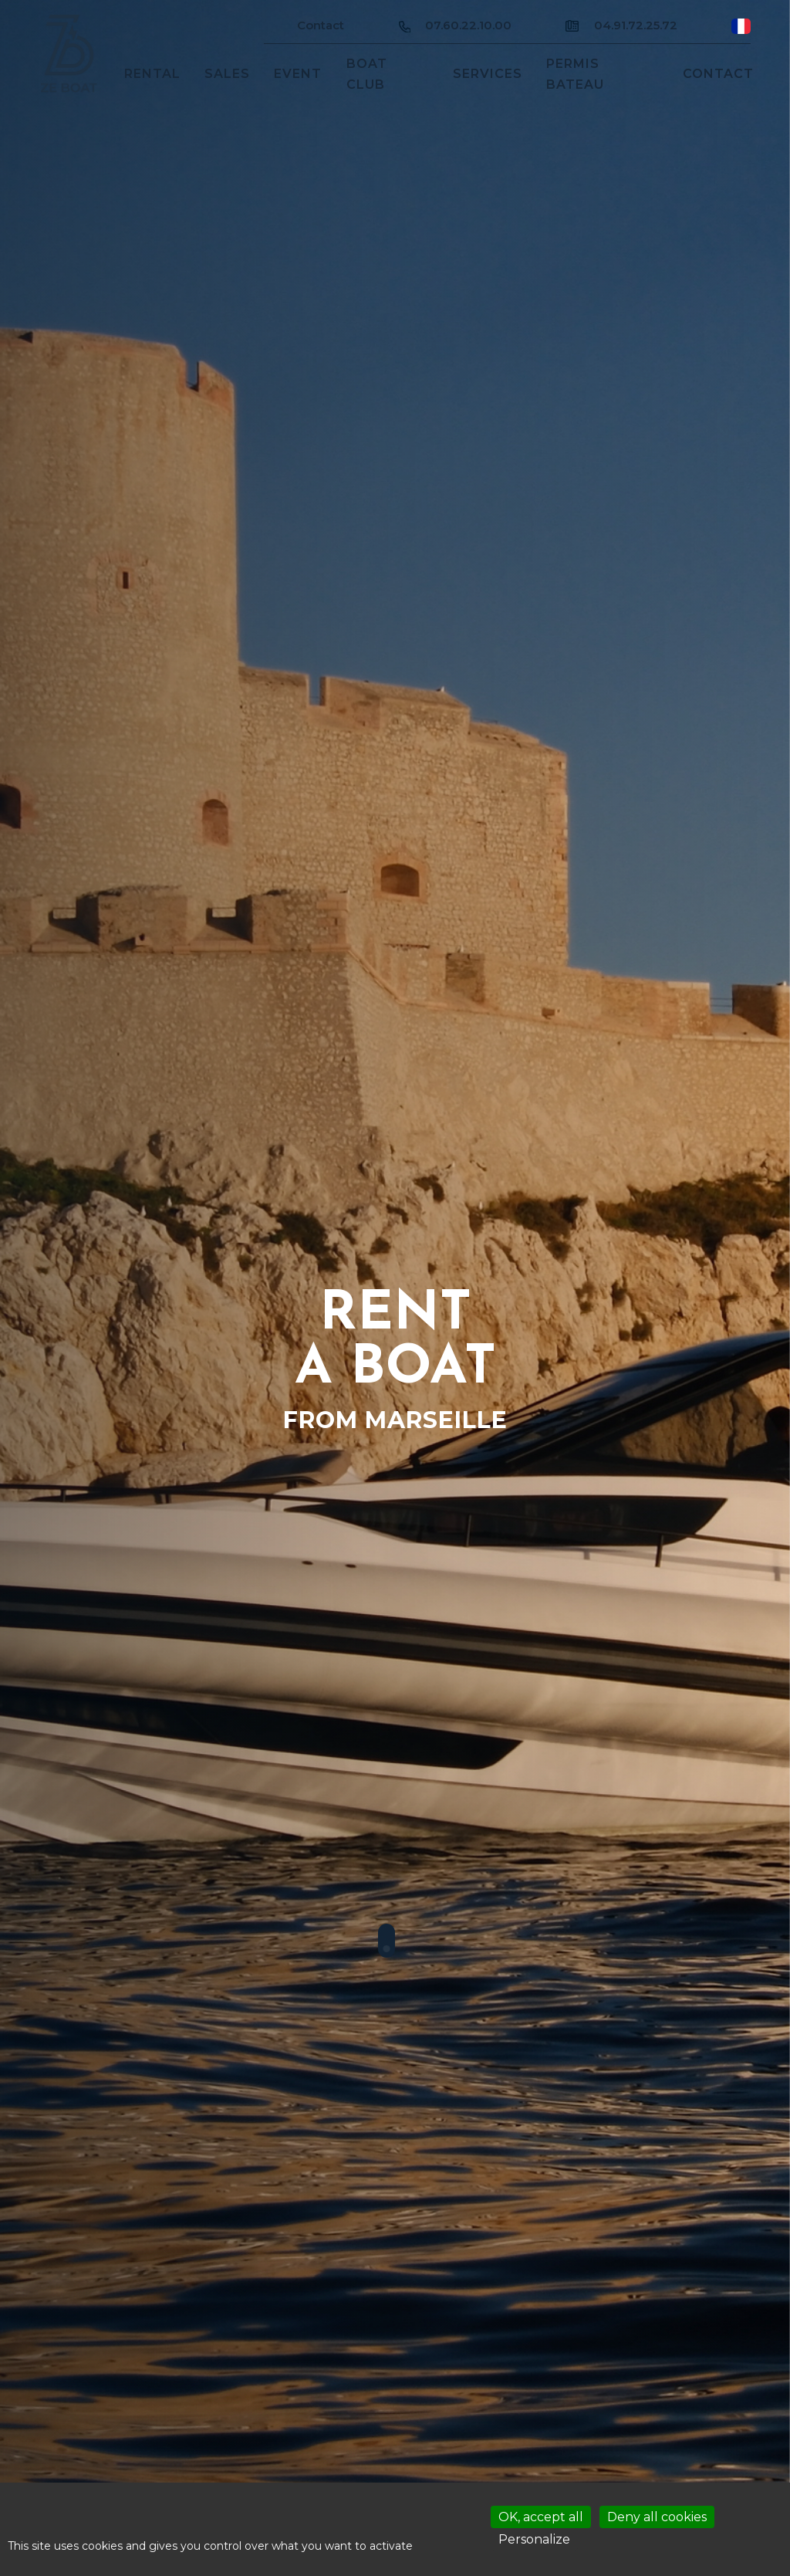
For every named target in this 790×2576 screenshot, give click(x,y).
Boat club (366, 74)
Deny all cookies (657, 2517)
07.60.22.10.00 (454, 25)
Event (296, 73)
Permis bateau (575, 74)
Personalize (534, 2539)
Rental (150, 73)
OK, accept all (540, 2517)
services (486, 73)
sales (226, 73)
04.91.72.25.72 (621, 25)
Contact (319, 25)
